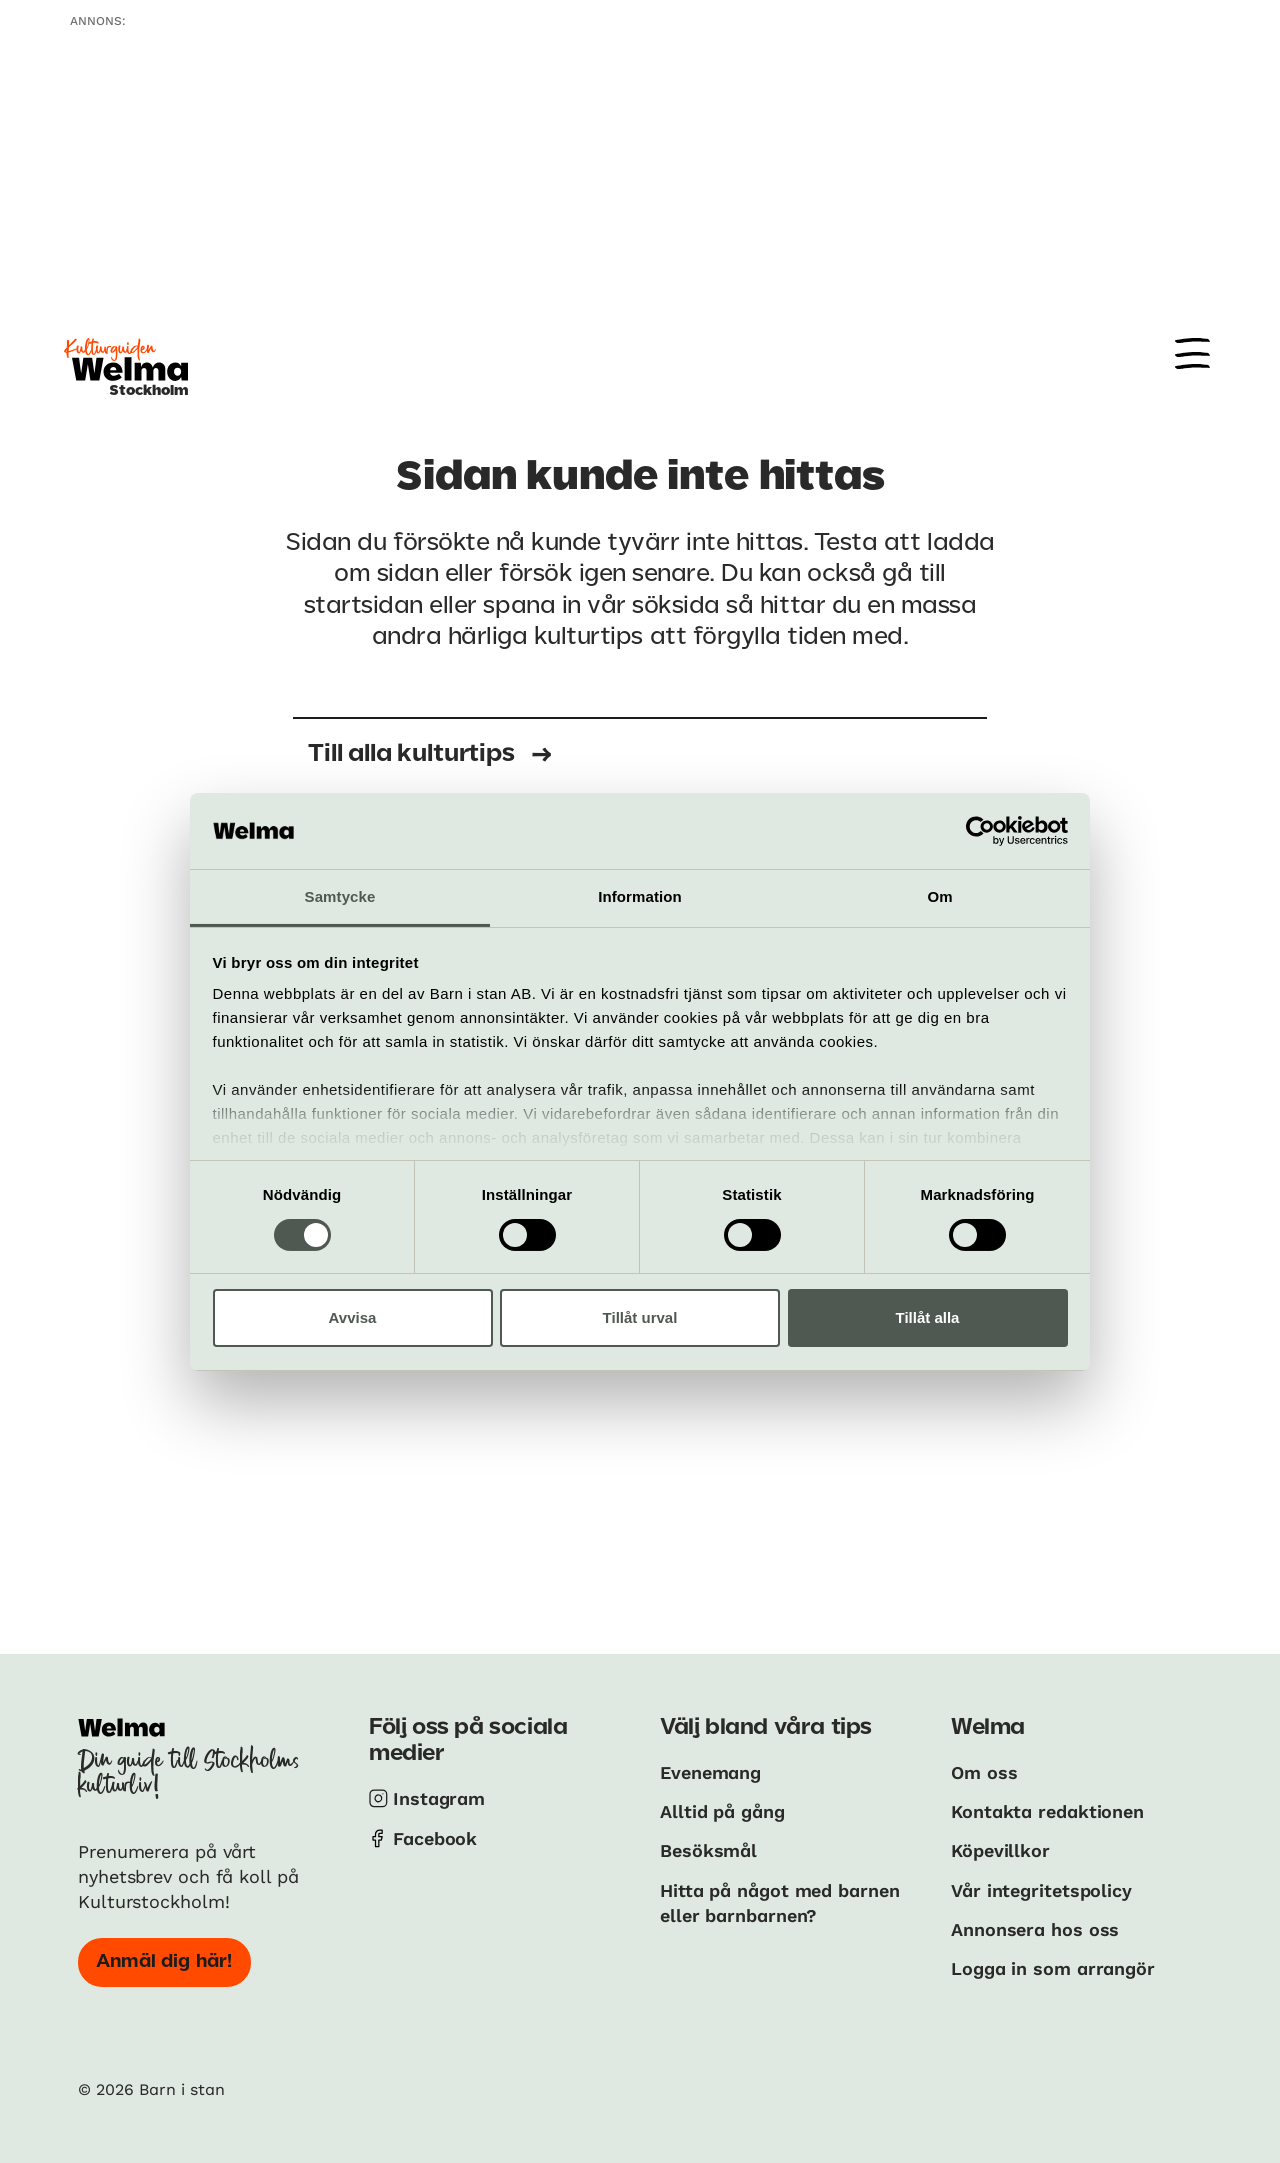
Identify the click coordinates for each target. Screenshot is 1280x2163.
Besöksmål (708, 1850)
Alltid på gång (722, 1811)
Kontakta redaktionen (1047, 1811)
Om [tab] (939, 896)
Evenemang (710, 1772)
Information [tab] (640, 896)
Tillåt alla (928, 1317)
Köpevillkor (1000, 1850)
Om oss (984, 1772)
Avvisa (353, 1317)
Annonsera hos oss (1035, 1929)
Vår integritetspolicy (1041, 1890)
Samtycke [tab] (340, 896)
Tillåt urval (640, 1317)
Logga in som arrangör (1053, 1968)
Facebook (435, 1838)
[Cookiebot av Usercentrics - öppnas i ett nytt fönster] (980, 831)
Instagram (439, 1798)
